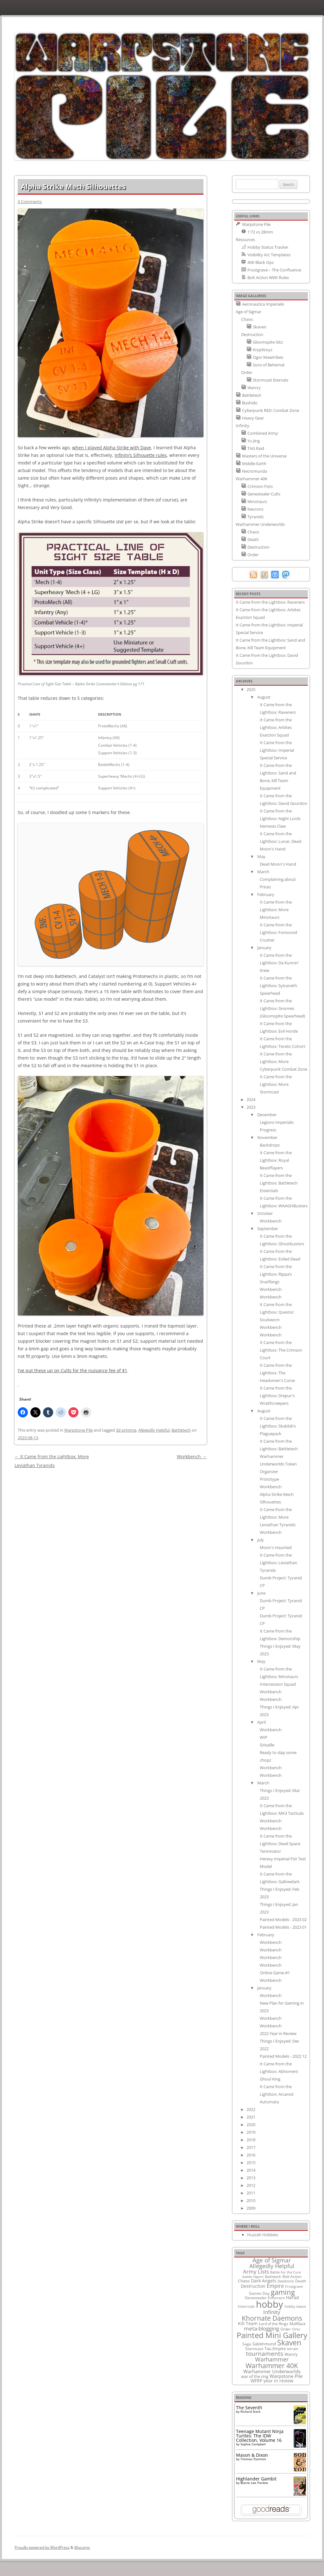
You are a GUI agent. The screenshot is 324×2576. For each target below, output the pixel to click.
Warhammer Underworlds (260, 524)
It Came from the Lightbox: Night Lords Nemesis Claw (280, 818)
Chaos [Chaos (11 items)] (244, 2281)
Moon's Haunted (276, 1547)
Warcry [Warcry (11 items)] (291, 2354)
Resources (245, 239)
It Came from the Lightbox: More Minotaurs (276, 909)
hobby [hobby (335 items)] (269, 2304)
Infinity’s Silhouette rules (141, 455)
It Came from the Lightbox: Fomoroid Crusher (278, 932)
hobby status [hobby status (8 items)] (295, 2306)
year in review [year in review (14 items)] (278, 2381)
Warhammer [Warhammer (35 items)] (272, 2359)
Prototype (269, 1479)
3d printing (126, 1430)
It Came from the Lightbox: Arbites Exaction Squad (276, 727)
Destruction (252, 334)
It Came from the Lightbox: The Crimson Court (281, 1350)
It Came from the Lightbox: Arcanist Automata (277, 2094)
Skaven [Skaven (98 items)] (289, 2342)
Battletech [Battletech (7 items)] (273, 2276)
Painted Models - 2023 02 (283, 1919)
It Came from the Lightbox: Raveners (270, 602)
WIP (263, 1737)
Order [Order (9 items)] (285, 2328)
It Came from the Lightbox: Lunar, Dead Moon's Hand (280, 841)
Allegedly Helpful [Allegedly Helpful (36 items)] (271, 2266)
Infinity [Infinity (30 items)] (271, 2312)
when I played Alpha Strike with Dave (111, 448)
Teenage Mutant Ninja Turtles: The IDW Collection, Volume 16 (260, 2435)
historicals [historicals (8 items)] (246, 2306)
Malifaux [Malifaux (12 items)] (298, 2323)
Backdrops (270, 1145)
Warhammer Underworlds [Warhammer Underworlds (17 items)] (272, 2371)
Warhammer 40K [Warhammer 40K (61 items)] (272, 2365)
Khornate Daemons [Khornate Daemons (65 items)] (272, 2318)
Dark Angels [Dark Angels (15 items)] (263, 2281)
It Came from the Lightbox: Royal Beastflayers (276, 1160)
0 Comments (30, 201)
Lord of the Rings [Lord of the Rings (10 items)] (273, 2323)
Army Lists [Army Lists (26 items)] (256, 2271)
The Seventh (249, 2408)
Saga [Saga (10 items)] (246, 2344)
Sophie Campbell (253, 2444)
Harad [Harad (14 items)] (292, 2297)
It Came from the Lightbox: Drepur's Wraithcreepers (277, 1395)
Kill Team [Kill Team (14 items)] (248, 2323)
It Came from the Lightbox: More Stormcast (276, 1084)
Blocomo (82, 2547)
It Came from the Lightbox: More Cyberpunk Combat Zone (283, 1061)
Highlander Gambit (256, 2479)
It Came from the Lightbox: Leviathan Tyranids (278, 1562)
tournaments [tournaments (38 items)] (264, 2353)
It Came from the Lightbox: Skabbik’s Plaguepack (278, 1426)
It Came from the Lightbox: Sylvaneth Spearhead (278, 985)
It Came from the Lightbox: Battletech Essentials (279, 1183)
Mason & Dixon (252, 2455)
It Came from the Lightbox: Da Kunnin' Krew (279, 962)
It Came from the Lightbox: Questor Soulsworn (277, 1312)
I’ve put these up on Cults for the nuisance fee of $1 (72, 1370)
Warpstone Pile (78, 1430)
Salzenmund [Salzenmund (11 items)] (264, 2344)
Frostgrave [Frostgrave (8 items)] (294, 2286)
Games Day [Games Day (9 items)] (259, 2293)
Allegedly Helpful (154, 1430)
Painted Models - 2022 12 (283, 2056)
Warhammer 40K (251, 479)
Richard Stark (250, 2411)
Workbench (192, 1456)
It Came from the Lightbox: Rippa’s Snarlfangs (276, 1274)
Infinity (242, 425)
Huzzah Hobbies (262, 2234)
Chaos (247, 319)
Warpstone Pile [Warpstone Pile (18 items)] (286, 2376)
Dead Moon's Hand (278, 864)
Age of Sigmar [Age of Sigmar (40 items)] (271, 2260)
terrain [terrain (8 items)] (292, 2348)
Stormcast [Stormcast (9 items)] (254, 2348)
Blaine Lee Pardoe (254, 2482)
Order (246, 372)
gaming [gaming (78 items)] (283, 2292)
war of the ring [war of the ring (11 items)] (254, 2376)
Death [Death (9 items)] (300, 2280)
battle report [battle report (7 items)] (253, 2276)
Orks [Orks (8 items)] (296, 2329)
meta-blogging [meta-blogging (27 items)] (261, 2328)
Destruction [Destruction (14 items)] (253, 2286)
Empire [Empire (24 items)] (275, 2285)
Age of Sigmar (248, 311)
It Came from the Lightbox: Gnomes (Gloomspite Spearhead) (282, 1008)
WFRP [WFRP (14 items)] (256, 2381)
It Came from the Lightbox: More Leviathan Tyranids (278, 1517)
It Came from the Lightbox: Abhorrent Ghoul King (279, 2071)
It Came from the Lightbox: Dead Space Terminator (280, 1843)
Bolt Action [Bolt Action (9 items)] (292, 2276)
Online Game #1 (275, 1973)
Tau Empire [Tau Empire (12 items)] (275, 2348)
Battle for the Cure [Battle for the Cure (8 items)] (285, 2272)
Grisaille (267, 1745)
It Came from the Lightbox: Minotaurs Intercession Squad (279, 1676)
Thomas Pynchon (253, 2459)
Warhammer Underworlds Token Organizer (278, 1463)
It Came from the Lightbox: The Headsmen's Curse (277, 1372)
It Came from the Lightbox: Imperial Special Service (277, 750)
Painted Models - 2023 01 (283, 1927)
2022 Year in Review (278, 2033)
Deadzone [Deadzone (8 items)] (285, 2281)
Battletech (181, 1430)
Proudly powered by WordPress (42, 2547)
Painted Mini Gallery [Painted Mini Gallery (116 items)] (272, 2335)
